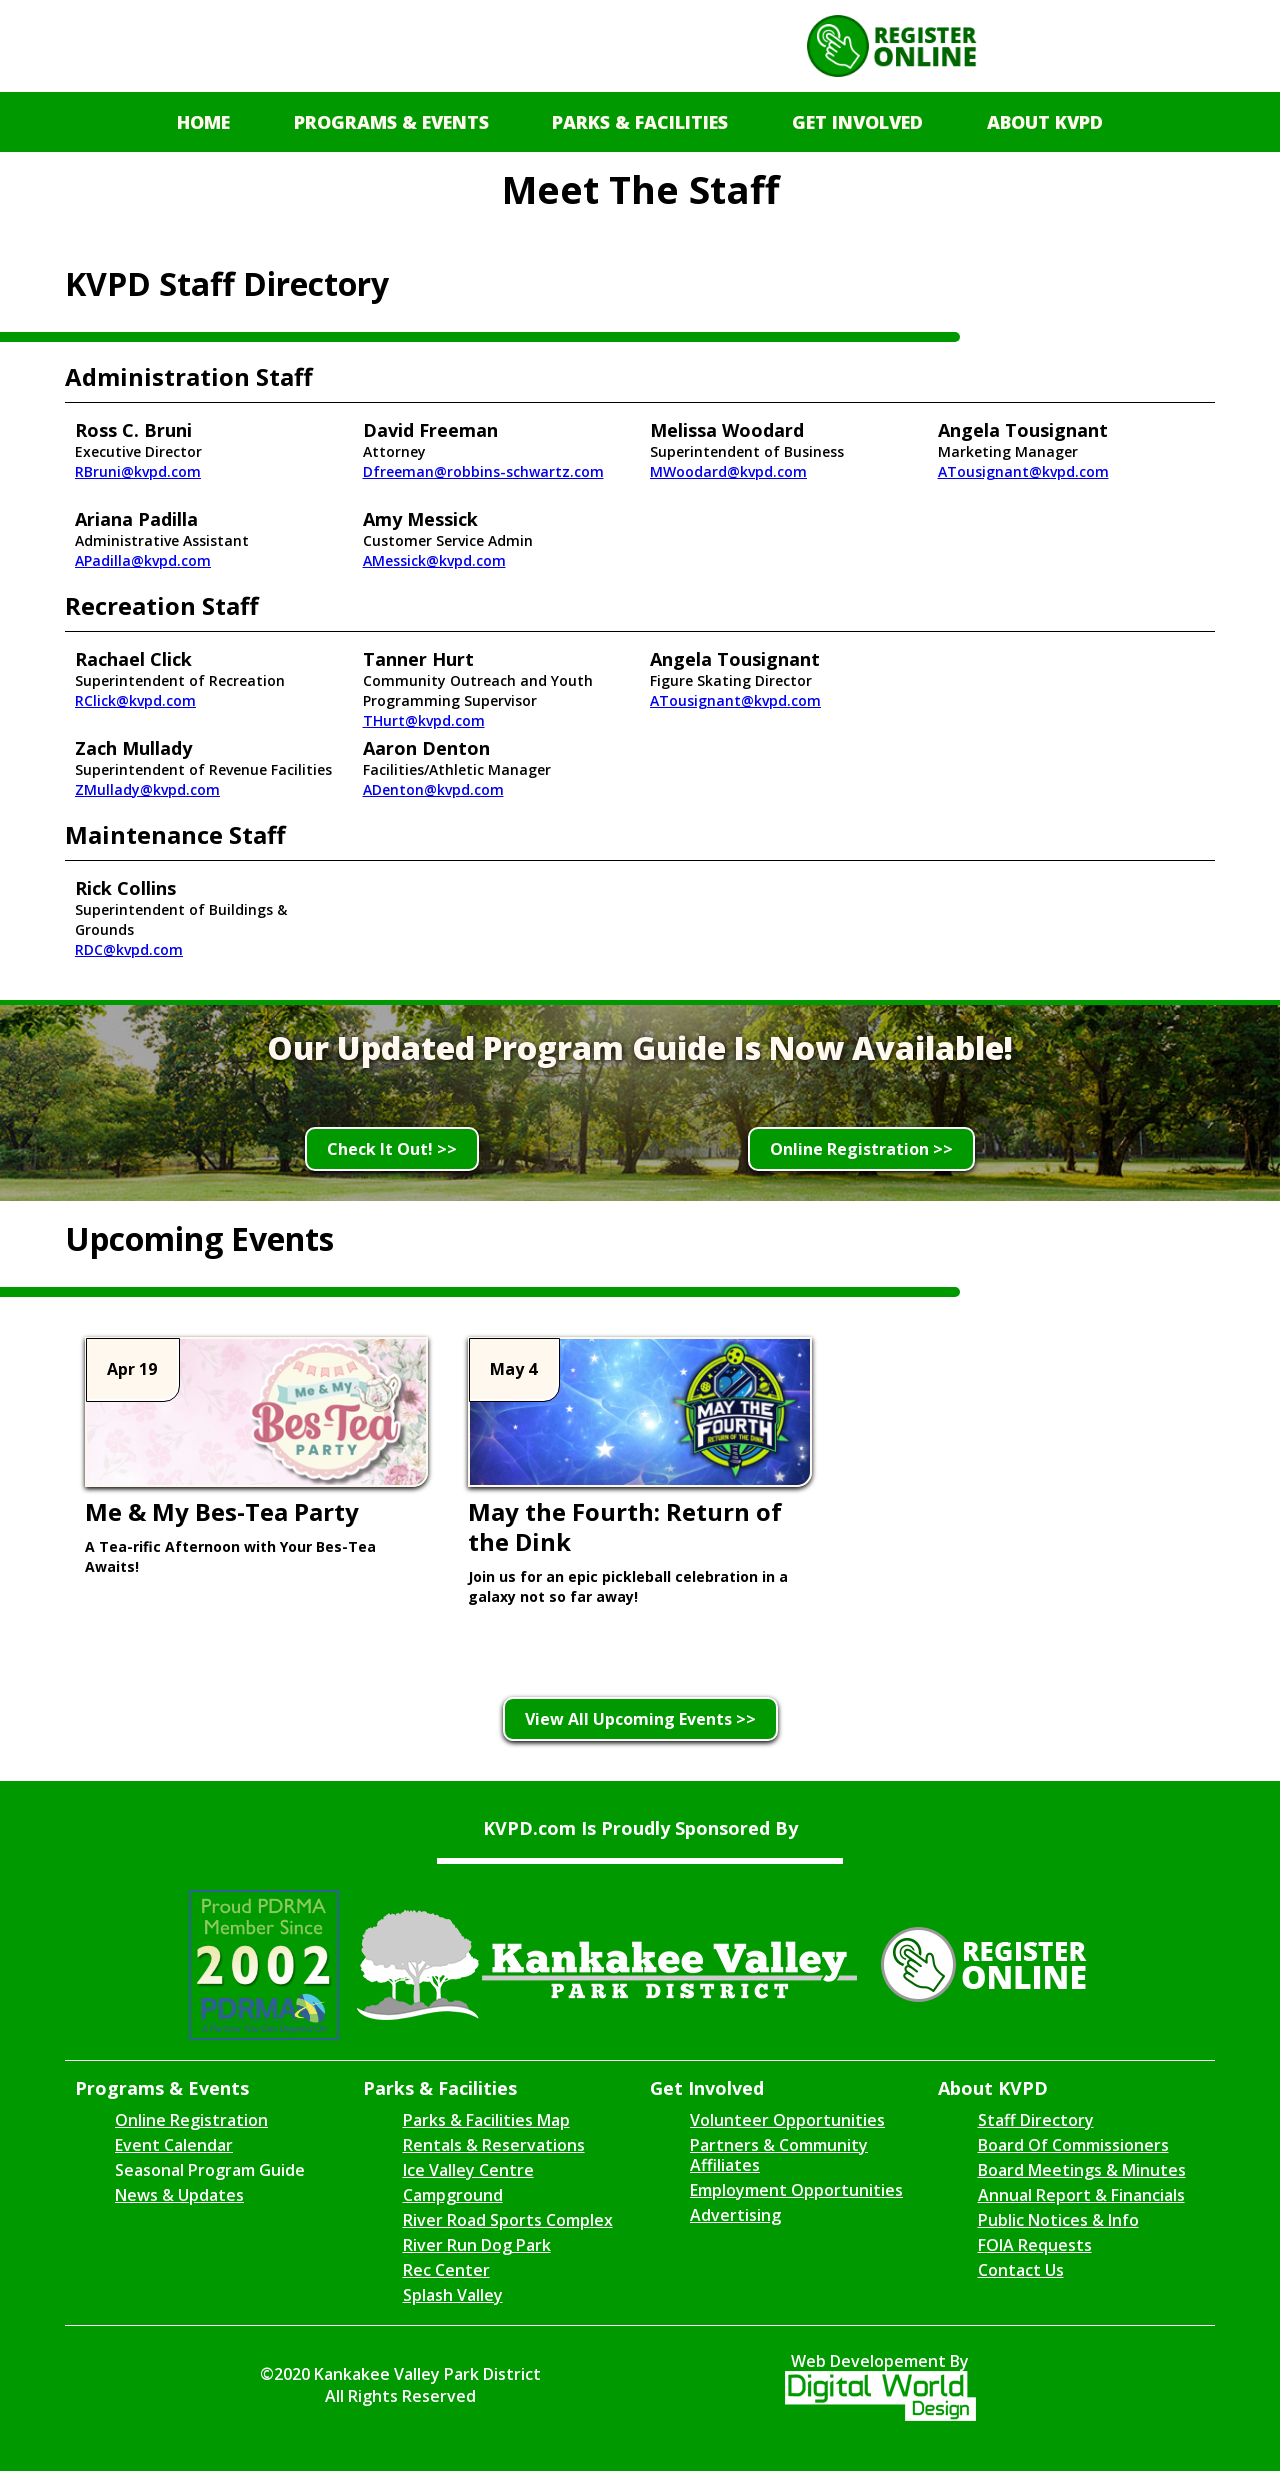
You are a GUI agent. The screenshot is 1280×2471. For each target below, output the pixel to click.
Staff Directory (1036, 2120)
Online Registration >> (861, 1149)
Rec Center (446, 2270)
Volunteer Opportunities (787, 2120)
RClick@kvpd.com (135, 700)
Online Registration (191, 2120)
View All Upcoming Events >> (640, 1719)
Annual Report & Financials (1081, 2195)
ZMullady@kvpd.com (147, 789)
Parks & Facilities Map (486, 2120)
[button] (391, 122)
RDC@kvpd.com (129, 949)
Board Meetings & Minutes (1082, 2170)
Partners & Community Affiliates (779, 2155)
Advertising (735, 2215)
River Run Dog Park (477, 2245)
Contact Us (1021, 2270)
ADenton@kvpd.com (433, 789)
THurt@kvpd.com (424, 720)
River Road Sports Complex (508, 2220)
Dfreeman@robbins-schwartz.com (483, 471)
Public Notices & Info (1058, 2220)
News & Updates (179, 2195)
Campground (453, 2195)
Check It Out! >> (392, 1149)
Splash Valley (453, 2295)
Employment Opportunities (796, 2190)
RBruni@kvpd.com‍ (138, 471)
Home (203, 122)
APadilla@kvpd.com (143, 560)
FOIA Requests (1035, 2245)
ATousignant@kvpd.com (1023, 471)
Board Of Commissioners (1073, 2145)
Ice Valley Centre (468, 2170)
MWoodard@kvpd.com (728, 471)
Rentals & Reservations (494, 2145)
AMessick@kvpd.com (434, 560)
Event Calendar (174, 2145)
